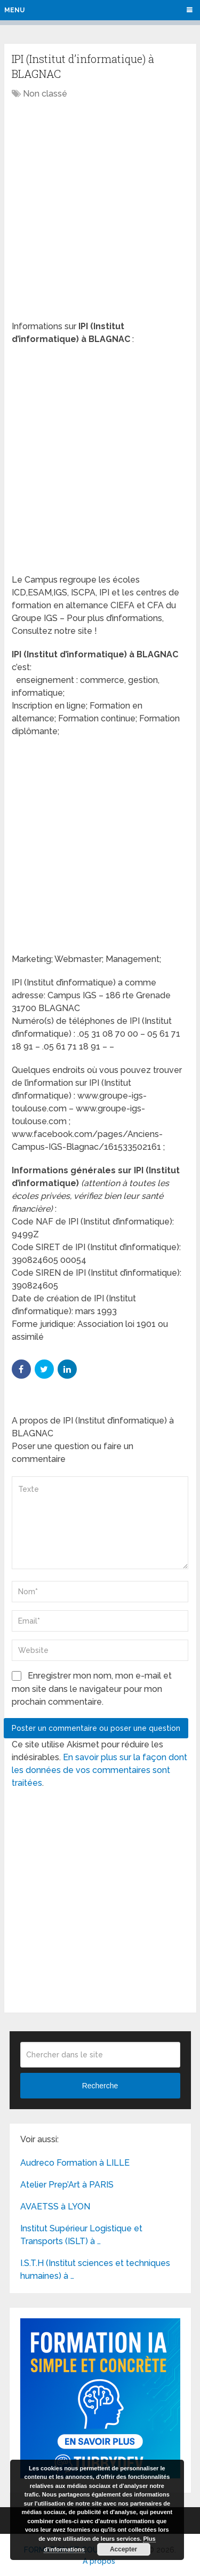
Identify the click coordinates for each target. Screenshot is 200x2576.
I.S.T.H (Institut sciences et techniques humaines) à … (95, 2269)
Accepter (123, 2549)
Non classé (45, 94)
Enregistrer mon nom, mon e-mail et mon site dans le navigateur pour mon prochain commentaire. (92, 1689)
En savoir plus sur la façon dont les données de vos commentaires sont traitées (99, 1770)
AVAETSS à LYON (55, 2206)
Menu (14, 10)
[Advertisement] (100, 211)
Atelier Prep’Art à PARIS (67, 2185)
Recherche (100, 2085)
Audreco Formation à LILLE (75, 2163)
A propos (99, 2561)
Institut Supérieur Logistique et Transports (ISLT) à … (81, 2234)
